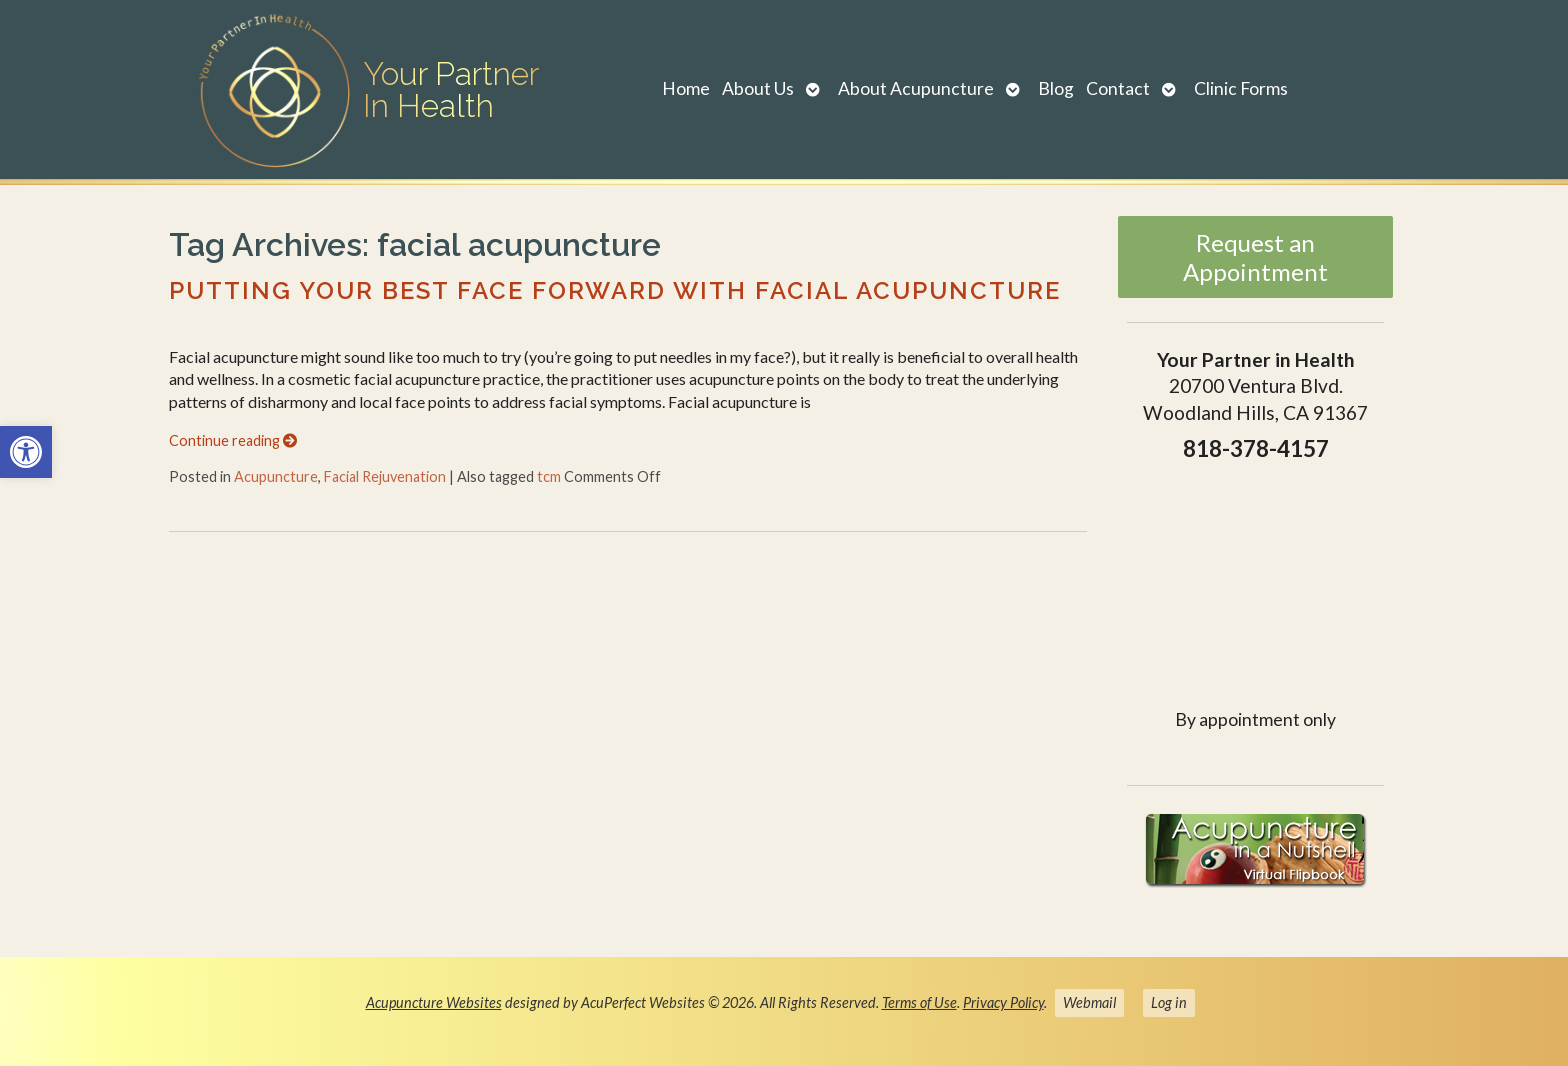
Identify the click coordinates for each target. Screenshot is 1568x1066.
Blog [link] (1056, 88)
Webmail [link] (1089, 1002)
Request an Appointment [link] (1255, 257)
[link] (26, 452)
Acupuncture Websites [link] (434, 1002)
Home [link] (686, 88)
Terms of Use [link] (919, 1002)
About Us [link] (758, 88)
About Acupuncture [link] (916, 88)
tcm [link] (549, 476)
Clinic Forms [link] (1241, 88)
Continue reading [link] (233, 440)
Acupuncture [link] (276, 476)
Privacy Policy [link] (1003, 1002)
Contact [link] (1118, 88)
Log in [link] (1169, 1002)
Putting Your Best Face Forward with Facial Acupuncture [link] (615, 290)
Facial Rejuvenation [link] (385, 476)
